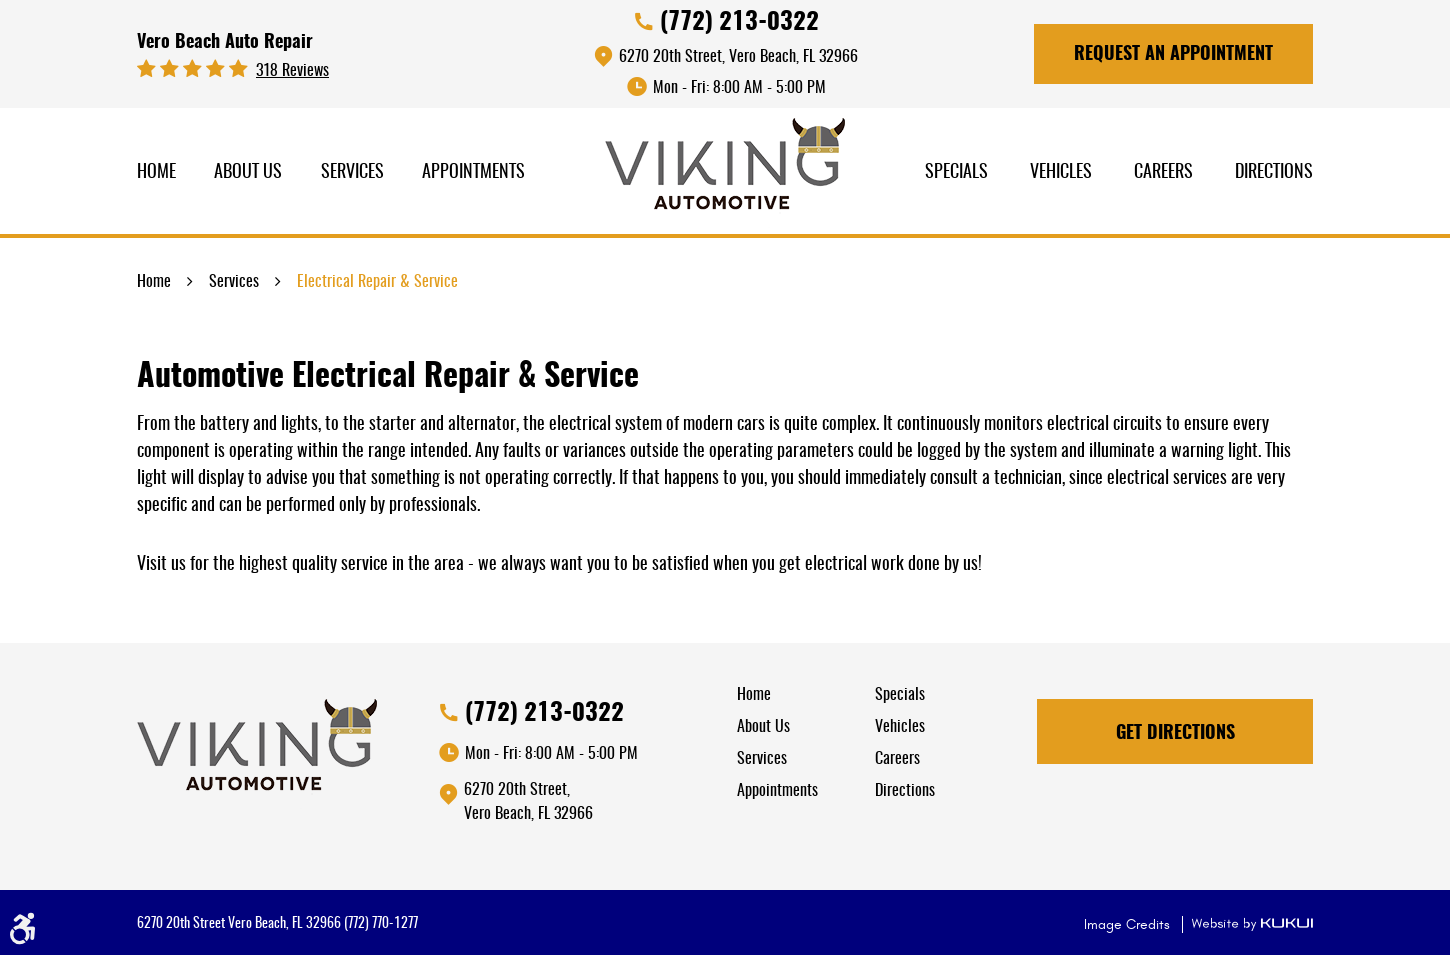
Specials (956, 173)
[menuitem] (156, 173)
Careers (1163, 173)
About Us (248, 173)
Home (156, 173)
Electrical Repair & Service (377, 282)
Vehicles (1061, 173)
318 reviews (292, 71)
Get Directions (1175, 734)
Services (352, 173)
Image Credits (1129, 924)
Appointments (473, 173)
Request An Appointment (1173, 55)
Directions (1274, 173)
